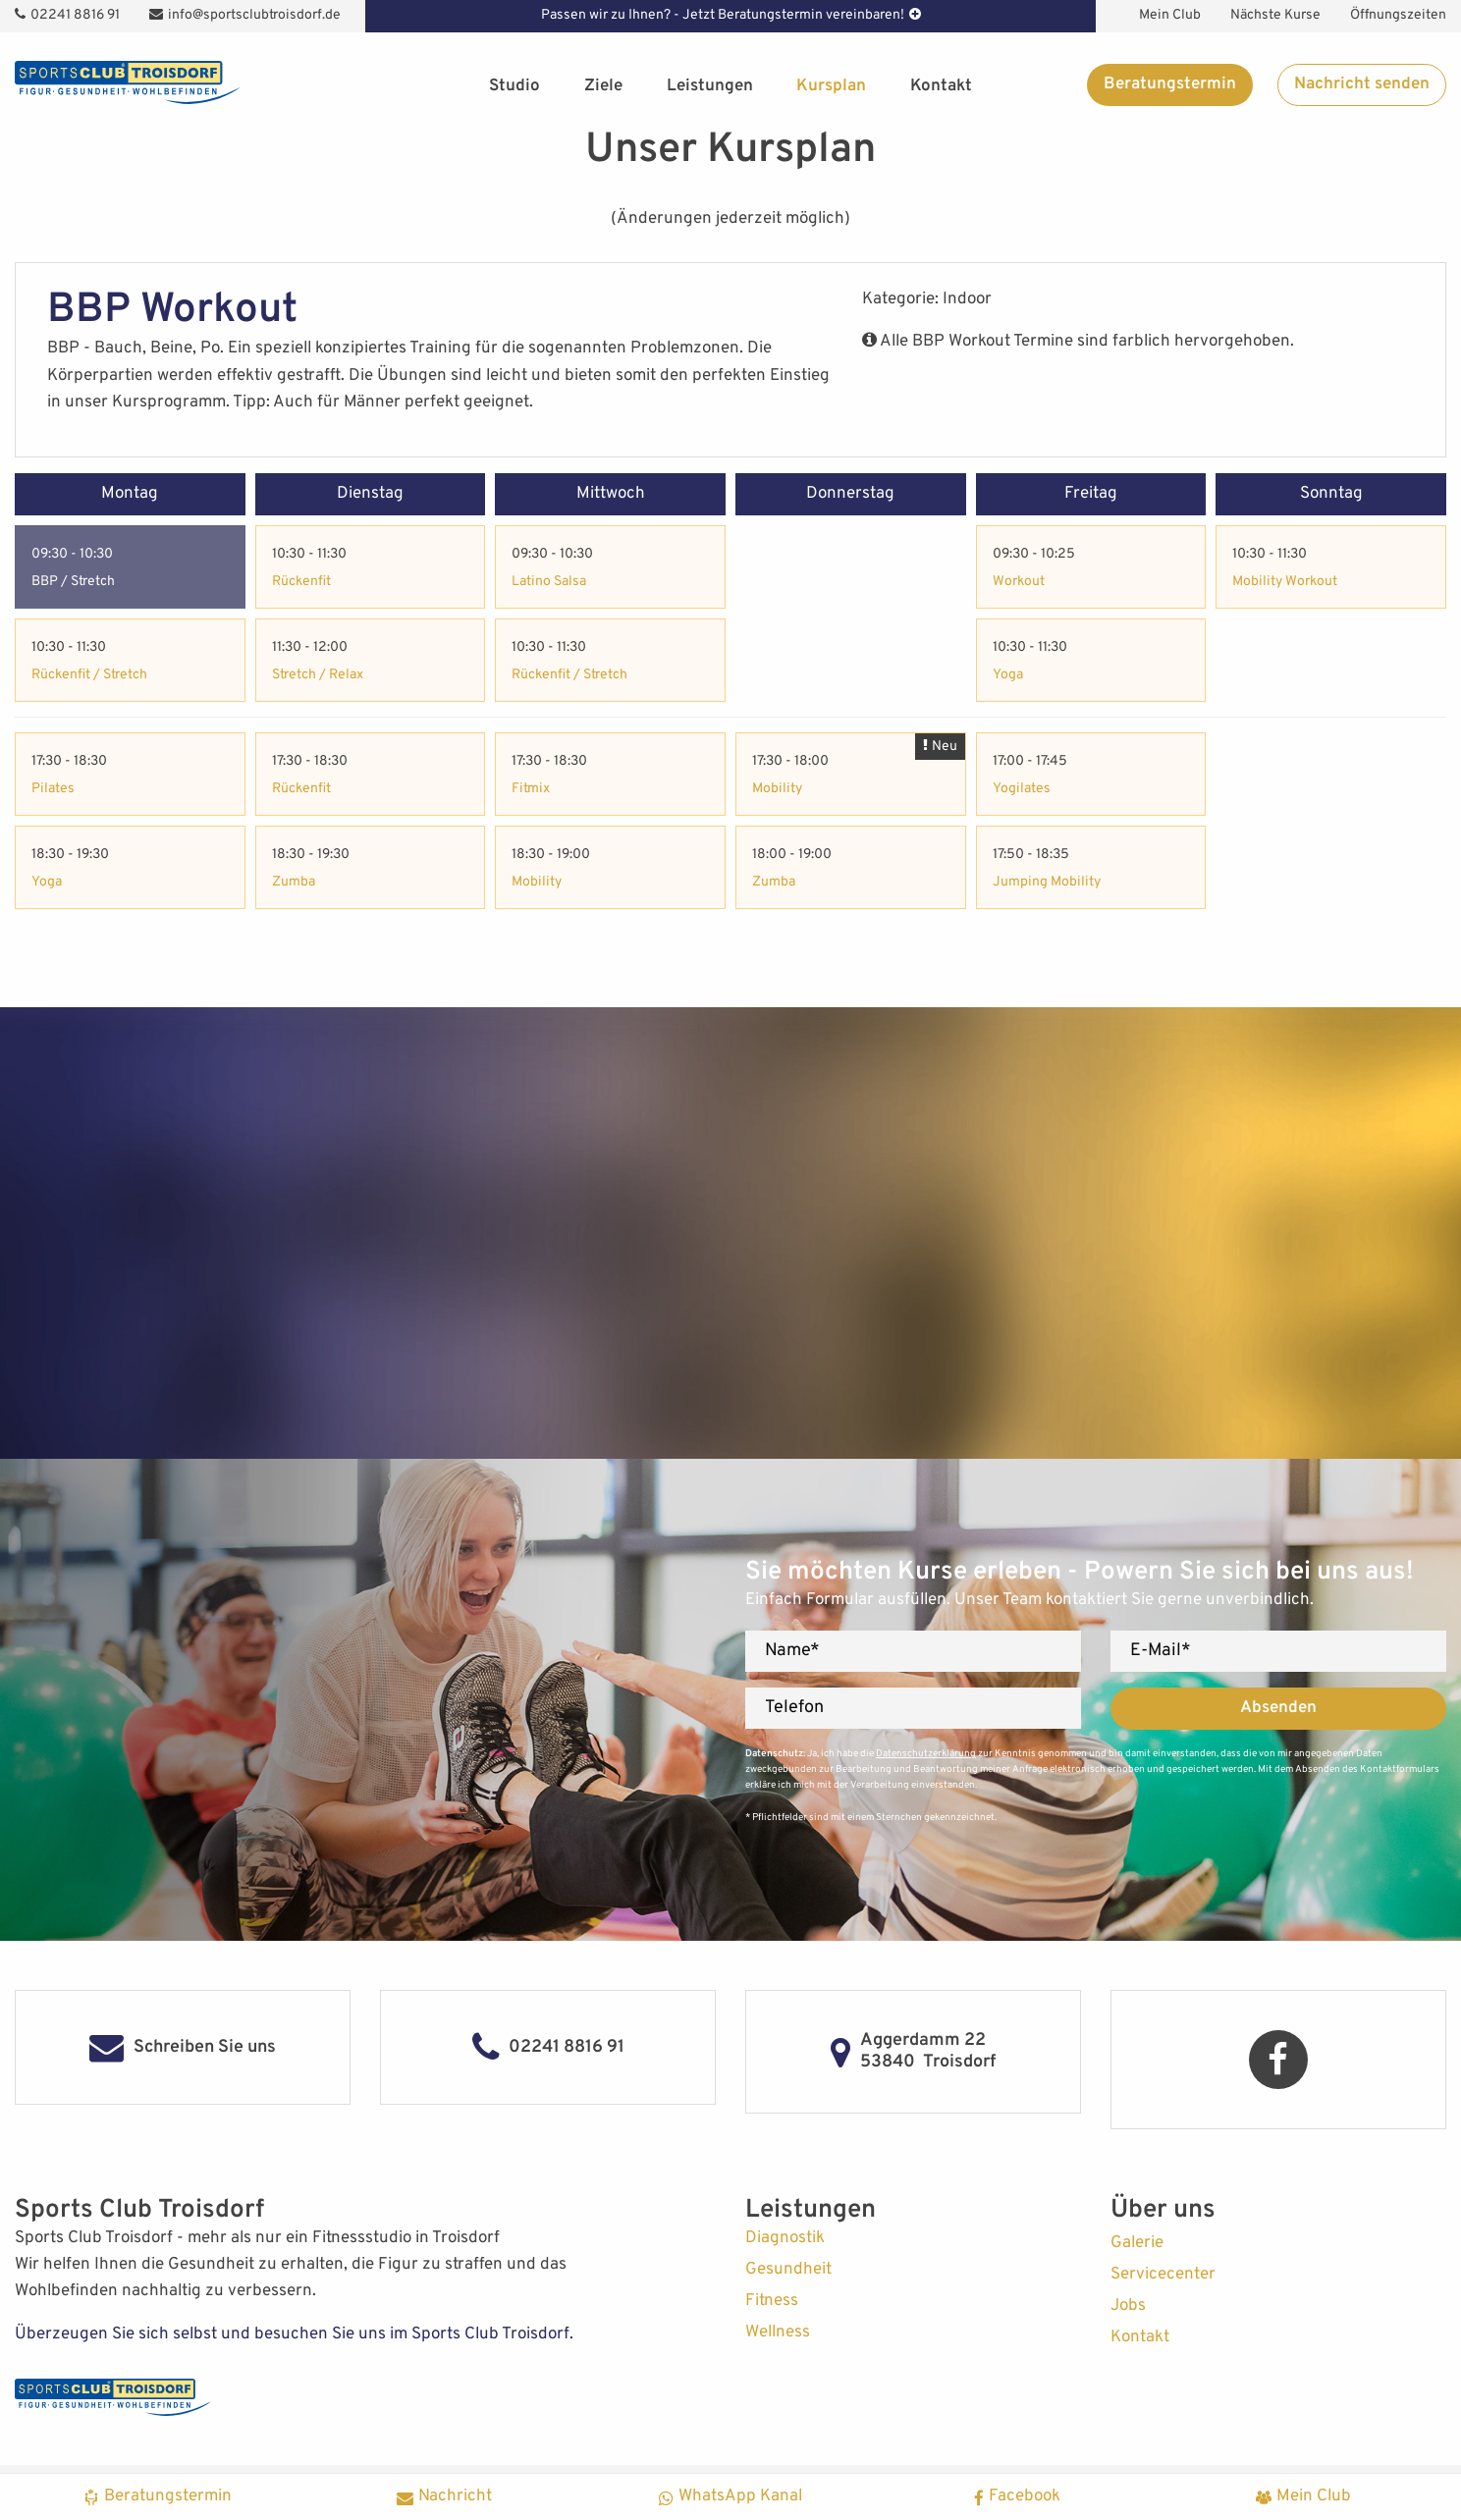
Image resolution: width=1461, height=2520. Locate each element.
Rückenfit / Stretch (89, 675)
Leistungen (710, 86)
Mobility (537, 882)
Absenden (1278, 1708)
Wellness (777, 2332)
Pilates (53, 788)
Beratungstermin (1170, 84)
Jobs (1128, 2306)
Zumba (293, 882)
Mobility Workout (1284, 581)
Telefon (794, 1708)
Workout (1019, 581)
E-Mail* (1160, 1651)
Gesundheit (788, 2269)
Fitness (771, 2301)
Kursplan (831, 86)
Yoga (1008, 675)
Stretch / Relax (317, 675)
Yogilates (1022, 788)
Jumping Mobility (1047, 882)
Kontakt (941, 86)
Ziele (603, 86)
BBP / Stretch (73, 581)
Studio (514, 86)
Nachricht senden (1362, 84)
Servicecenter (1163, 2274)
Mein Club (1170, 15)
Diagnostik (785, 2238)
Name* (792, 1651)
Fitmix (531, 788)
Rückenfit (301, 581)
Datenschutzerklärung (926, 1753)
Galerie (1136, 2243)
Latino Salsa (549, 581)
